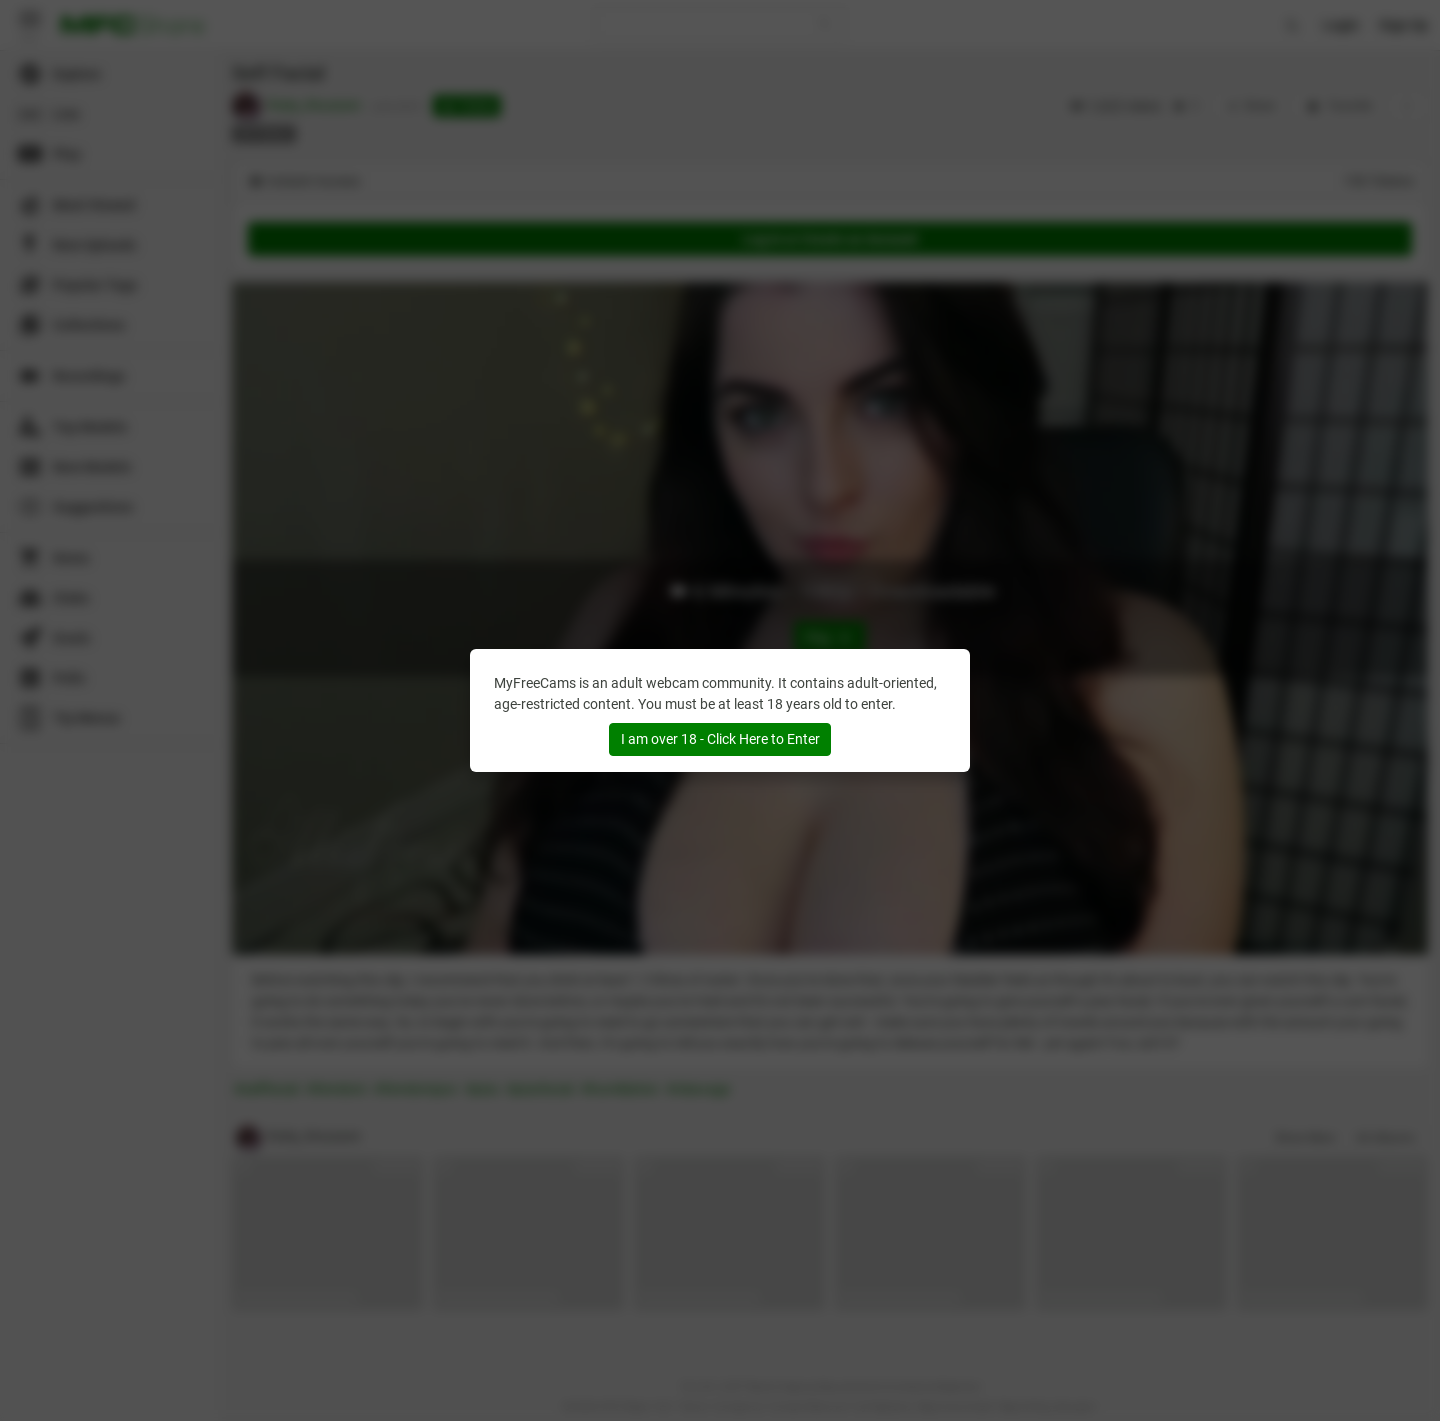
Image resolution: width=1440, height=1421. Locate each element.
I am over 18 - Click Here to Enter (720, 739)
